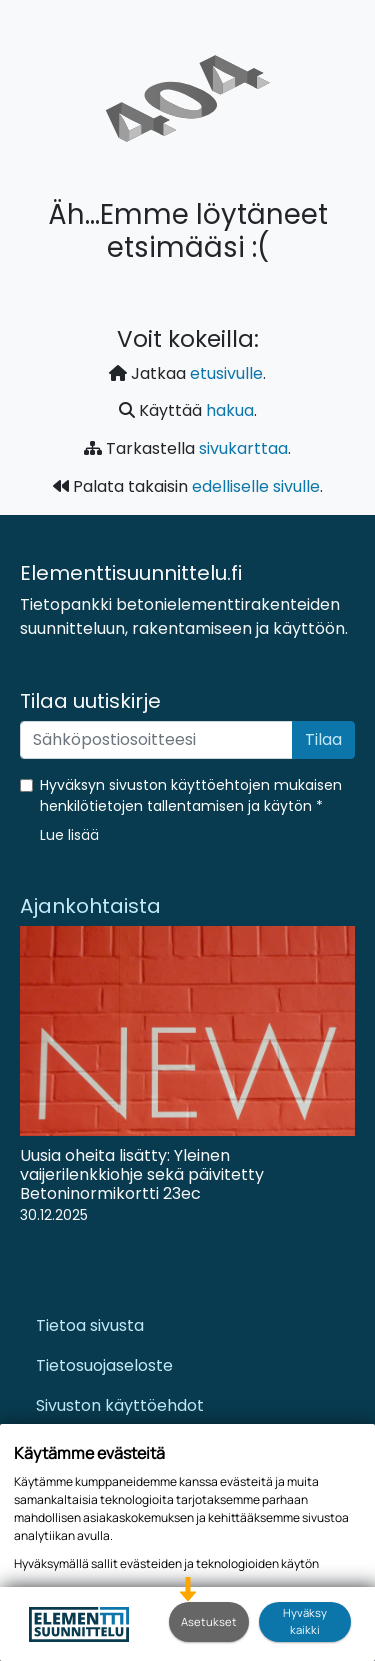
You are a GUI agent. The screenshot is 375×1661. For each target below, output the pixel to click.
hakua (230, 410)
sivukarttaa (243, 448)
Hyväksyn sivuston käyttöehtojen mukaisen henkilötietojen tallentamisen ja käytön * (191, 795)
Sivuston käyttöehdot (120, 1405)
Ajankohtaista (90, 906)
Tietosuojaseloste (104, 1365)
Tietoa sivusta (90, 1325)
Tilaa (323, 739)
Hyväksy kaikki (305, 1621)
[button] (69, 835)
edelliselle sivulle (256, 486)
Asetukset (209, 1621)
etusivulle (226, 373)
